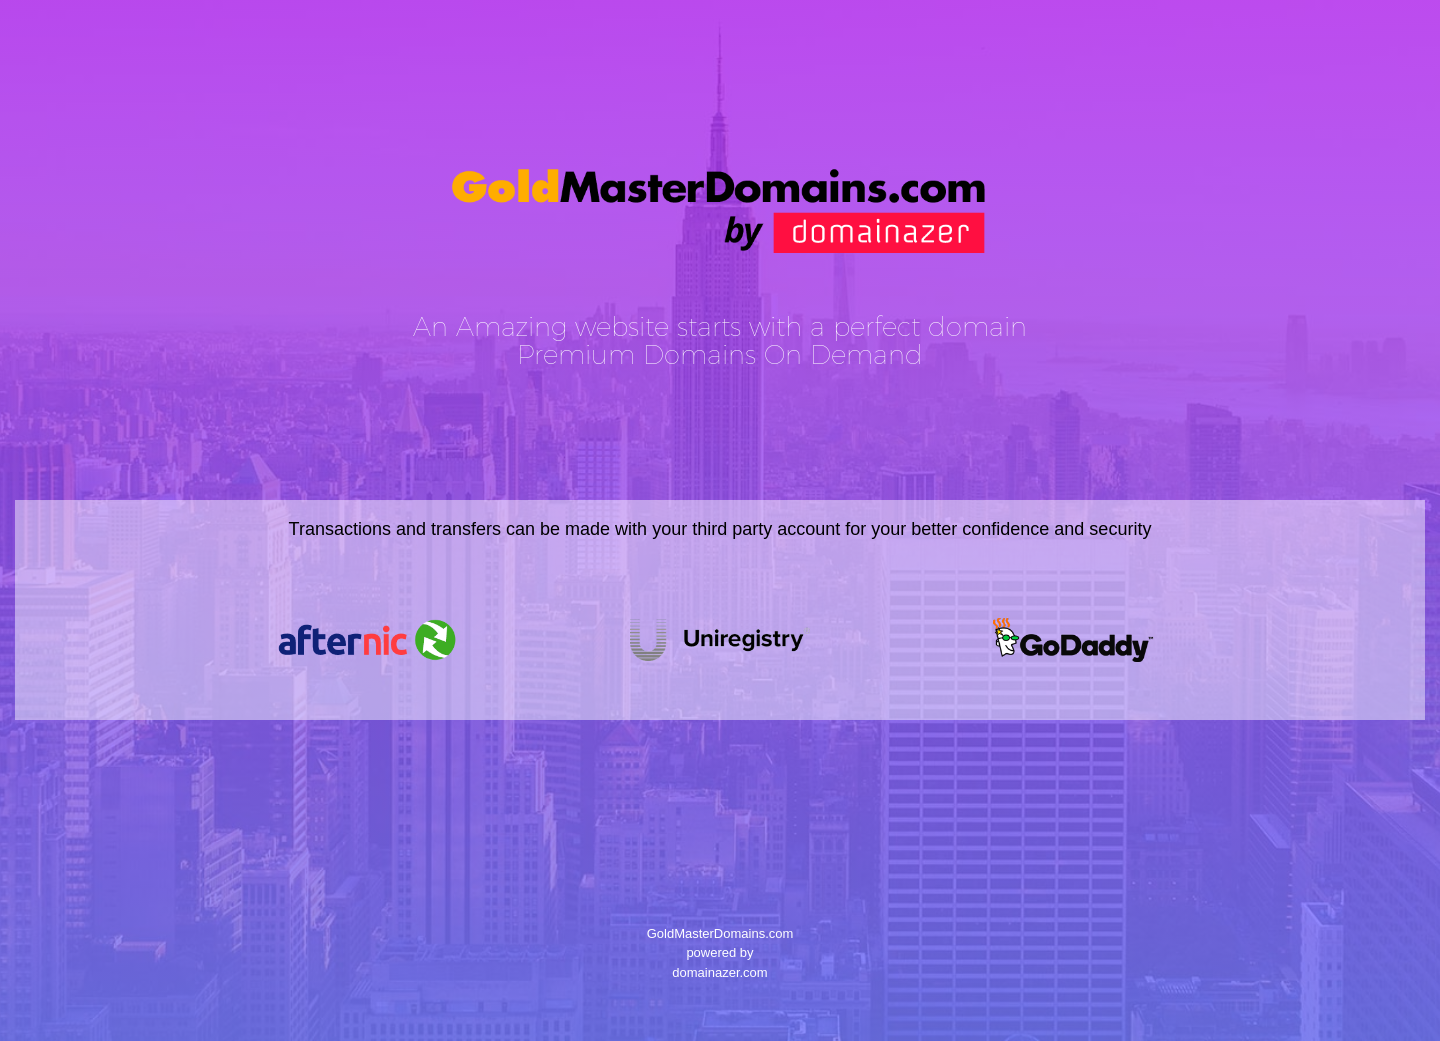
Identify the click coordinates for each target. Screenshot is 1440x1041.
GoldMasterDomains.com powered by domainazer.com (720, 953)
